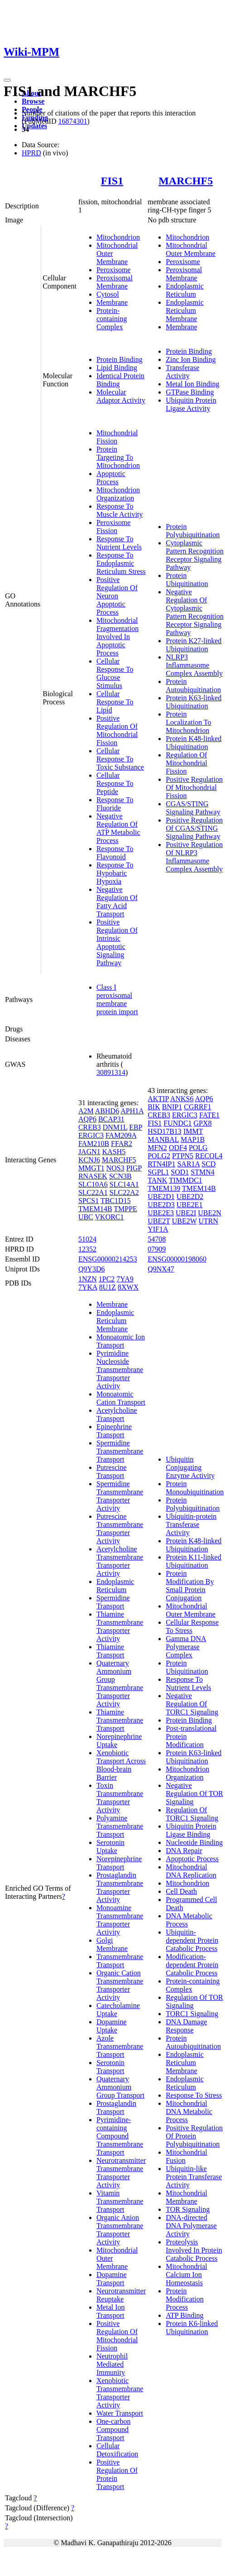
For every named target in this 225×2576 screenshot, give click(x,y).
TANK (157, 1180)
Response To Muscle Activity (119, 510)
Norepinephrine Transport (119, 1863)
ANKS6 (182, 1099)
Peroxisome (113, 270)
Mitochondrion (118, 237)
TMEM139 (164, 1188)
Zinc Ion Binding (190, 359)
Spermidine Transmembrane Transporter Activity (119, 1496)
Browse (33, 101)
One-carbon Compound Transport (113, 2429)
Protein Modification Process (185, 2299)
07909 (157, 1249)
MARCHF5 (185, 181)
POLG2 (159, 1156)
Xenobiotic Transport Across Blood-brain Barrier (121, 1765)
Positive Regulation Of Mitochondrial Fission (117, 730)
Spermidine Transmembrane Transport (119, 1451)
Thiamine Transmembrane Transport (119, 1720)
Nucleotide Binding (194, 1842)
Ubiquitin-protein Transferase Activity (191, 1524)
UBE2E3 (161, 1213)
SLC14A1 (124, 1184)
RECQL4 (208, 1156)
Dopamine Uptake (111, 2026)
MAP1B (193, 1139)
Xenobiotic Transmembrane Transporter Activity (119, 2393)
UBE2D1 (161, 1196)
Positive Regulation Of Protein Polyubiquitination (194, 2136)
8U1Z (107, 1287)
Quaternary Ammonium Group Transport (120, 2087)
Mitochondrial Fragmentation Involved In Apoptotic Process (117, 636)
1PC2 (107, 1279)
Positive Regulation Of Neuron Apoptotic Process (117, 596)
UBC (85, 1217)
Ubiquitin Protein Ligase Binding (191, 1830)
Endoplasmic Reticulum (185, 290)
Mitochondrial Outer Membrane (190, 249)
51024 (87, 1239)
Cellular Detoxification (117, 2450)
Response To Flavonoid (115, 853)
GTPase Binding (190, 392)
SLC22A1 (93, 1192)
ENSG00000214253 (107, 1259)
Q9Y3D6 (91, 1269)
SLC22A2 (124, 1192)
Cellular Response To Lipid (115, 702)
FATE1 (209, 1115)
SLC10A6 (93, 1184)
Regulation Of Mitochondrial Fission (186, 763)
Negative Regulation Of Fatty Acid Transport (117, 902)
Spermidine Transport (113, 1602)
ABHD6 (107, 1111)
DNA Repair (184, 1850)
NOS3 (115, 1168)
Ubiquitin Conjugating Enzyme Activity (190, 1467)
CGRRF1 (197, 1107)
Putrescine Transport (111, 1471)
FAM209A (120, 1135)
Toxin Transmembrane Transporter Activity (119, 1798)
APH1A (132, 1111)
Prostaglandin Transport (116, 2107)
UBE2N (209, 1213)
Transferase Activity (182, 372)
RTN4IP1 (161, 1164)
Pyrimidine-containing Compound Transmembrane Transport (119, 2136)
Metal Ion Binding (192, 384)
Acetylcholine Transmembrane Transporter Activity (119, 1561)
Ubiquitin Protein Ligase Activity (191, 404)
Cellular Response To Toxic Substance (120, 759)
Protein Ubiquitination (187, 579)
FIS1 (112, 181)
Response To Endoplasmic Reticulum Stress (121, 563)
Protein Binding (119, 359)
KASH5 (114, 1152)
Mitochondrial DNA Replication (191, 1871)
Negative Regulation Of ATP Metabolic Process (118, 828)
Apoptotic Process (110, 478)
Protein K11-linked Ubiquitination (193, 1561)
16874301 (72, 121)
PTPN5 (182, 1156)
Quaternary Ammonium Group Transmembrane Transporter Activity (119, 1683)
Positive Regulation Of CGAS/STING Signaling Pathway (194, 828)
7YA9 (124, 1279)
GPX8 (203, 1123)
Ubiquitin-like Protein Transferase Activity (194, 2177)
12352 (87, 1249)
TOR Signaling (188, 2209)
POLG (198, 1147)
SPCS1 (88, 1200)
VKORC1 (109, 1217)
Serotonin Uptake (110, 1846)
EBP (135, 1127)
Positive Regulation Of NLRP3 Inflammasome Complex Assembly (194, 857)
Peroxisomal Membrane (114, 282)
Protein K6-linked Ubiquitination (192, 2327)
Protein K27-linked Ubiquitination (193, 645)
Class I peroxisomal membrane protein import (117, 999)
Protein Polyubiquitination (193, 531)
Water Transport (119, 2413)
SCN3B (120, 1176)
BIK (154, 1107)
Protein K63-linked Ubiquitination (193, 702)
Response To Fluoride (115, 804)
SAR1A (188, 1164)
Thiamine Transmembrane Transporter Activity (119, 1626)
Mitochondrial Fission (117, 437)
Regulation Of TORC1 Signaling (192, 1814)
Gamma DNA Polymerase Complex (186, 1647)
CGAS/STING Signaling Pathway (193, 808)
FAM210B (93, 1143)
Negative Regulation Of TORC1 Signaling (192, 1704)
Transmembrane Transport (119, 1961)
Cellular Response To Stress (192, 1626)
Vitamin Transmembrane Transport (119, 2201)
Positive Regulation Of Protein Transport (117, 2474)
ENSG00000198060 (177, 1259)
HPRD (31, 153)
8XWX (128, 1287)
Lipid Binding (116, 367)
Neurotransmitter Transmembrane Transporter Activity (121, 2173)
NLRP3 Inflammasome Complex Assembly (194, 665)
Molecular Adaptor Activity (120, 396)
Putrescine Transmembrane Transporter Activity (119, 1528)
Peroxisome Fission (113, 526)
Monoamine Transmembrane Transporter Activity (119, 1920)
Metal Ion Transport (110, 2311)
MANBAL (163, 1139)
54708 (157, 1239)
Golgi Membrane (112, 1944)
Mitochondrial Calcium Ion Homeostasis (186, 2275)
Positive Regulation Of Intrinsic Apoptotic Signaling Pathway (117, 942)
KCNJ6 (89, 1160)
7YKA (87, 1287)
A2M (86, 1111)
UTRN (208, 1221)
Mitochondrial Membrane (186, 2197)
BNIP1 (172, 1107)
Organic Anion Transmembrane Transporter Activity (119, 2230)
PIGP (134, 1168)
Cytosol (107, 294)
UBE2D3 (161, 1205)
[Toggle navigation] (7, 80)
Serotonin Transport (110, 2067)
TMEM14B (95, 1209)
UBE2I (186, 1213)
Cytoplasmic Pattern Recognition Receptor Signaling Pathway (195, 555)
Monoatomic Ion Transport (120, 1341)
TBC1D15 (116, 1200)
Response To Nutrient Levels (119, 543)
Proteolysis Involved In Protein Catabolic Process (194, 2250)
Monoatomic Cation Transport (120, 1398)
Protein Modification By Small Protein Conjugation (190, 1586)
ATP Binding (184, 2315)
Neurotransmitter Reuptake (121, 2295)
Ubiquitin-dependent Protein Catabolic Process (192, 1940)
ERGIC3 (91, 1135)
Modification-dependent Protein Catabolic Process (192, 1965)
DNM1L (115, 1127)
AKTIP (158, 1099)
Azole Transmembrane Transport (119, 2046)
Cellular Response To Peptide (115, 783)
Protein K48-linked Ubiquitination (193, 743)
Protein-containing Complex (111, 319)
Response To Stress (194, 2095)
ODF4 (178, 1147)
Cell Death (181, 1891)
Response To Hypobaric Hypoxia (115, 873)
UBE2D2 (190, 1196)
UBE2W (184, 1221)
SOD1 (180, 1172)
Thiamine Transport (110, 1651)
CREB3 (89, 1127)
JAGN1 (89, 1152)
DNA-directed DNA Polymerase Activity (191, 2226)
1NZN (87, 1279)
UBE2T (159, 1221)
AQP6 (87, 1119)
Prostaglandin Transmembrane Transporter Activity (119, 1887)
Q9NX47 (161, 1269)
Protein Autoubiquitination (193, 685)
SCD (208, 1164)
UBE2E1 (190, 1205)
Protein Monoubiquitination (195, 1488)
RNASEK (92, 1176)
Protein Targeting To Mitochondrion (118, 457)
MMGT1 (91, 1168)
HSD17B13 (165, 1131)
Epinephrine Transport (114, 1431)
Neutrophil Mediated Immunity (112, 2364)
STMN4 (202, 1172)
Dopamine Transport (111, 2279)
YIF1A (158, 1229)
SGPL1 (158, 1172)
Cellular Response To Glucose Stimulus (115, 673)
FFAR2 (121, 1143)
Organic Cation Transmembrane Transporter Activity (119, 1985)
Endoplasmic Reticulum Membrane (185, 311)
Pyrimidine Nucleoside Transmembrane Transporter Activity (119, 1369)
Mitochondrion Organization (118, 494)
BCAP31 (111, 1119)
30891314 (110, 1072)
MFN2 (157, 1147)
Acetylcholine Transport (116, 1414)
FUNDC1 (177, 1123)
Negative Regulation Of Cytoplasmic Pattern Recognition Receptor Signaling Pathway (195, 612)
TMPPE (125, 1209)
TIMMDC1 (185, 1180)
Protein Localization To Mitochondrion (188, 722)
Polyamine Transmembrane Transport (119, 1826)
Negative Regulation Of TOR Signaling (194, 1794)
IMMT (193, 1131)
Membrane (112, 302)
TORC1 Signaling (192, 2013)
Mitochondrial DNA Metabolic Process (189, 2111)
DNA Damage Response (186, 2026)
